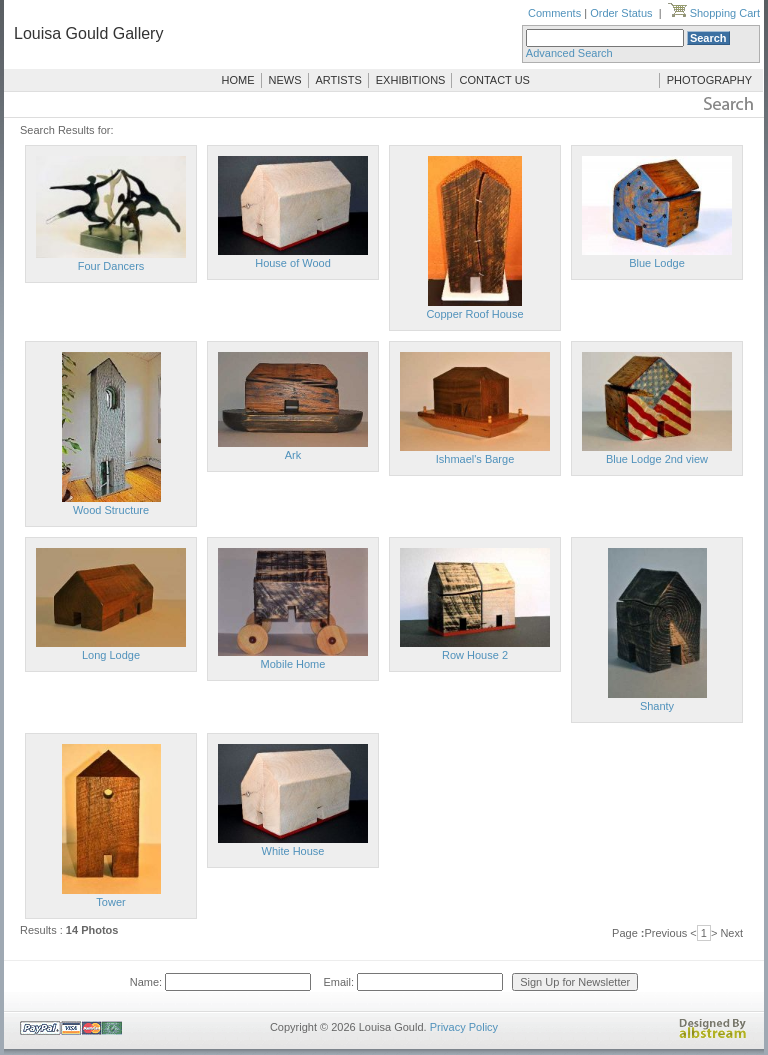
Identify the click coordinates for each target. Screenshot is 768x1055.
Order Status (621, 13)
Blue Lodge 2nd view (657, 459)
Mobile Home (293, 664)
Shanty (657, 706)
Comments (554, 13)
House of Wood (293, 263)
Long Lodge (111, 655)
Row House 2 (475, 655)
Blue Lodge (657, 263)
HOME (238, 80)
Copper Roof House (474, 314)
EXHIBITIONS (411, 80)
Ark (293, 455)
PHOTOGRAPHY (709, 80)
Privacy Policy (464, 1027)
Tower (110, 902)
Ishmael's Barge (475, 459)
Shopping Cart (714, 13)
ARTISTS (339, 80)
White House (293, 851)
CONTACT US (494, 80)
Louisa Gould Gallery (88, 33)
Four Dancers (111, 266)
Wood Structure (111, 510)
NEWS (285, 80)
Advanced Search (569, 53)
